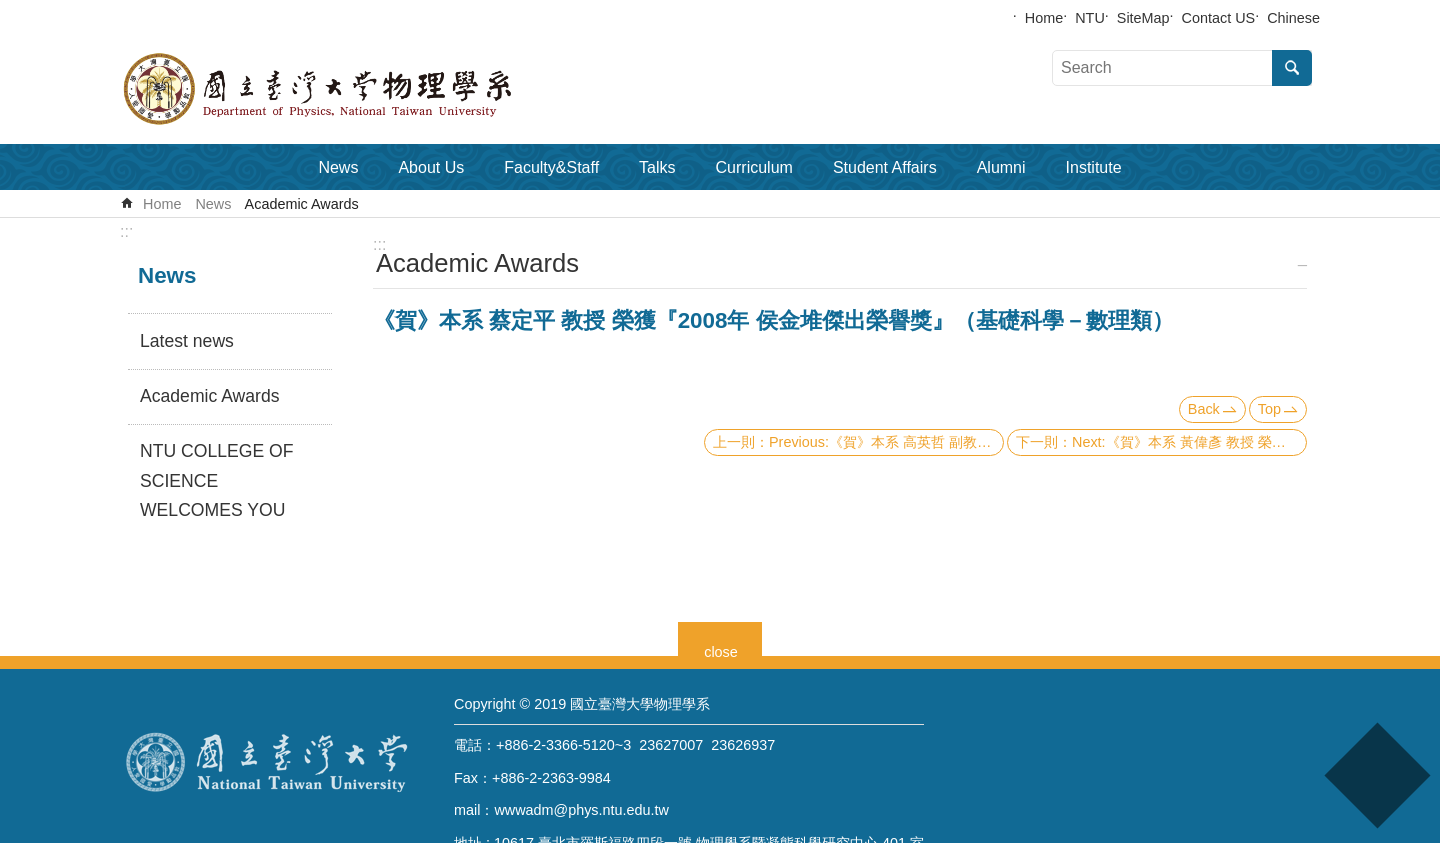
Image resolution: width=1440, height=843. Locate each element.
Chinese (1293, 18)
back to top (1376, 775)
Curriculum (754, 167)
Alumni (1001, 167)
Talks (657, 167)
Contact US (1219, 18)
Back (1204, 409)
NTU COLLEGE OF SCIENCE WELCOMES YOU (216, 481)
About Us (431, 167)
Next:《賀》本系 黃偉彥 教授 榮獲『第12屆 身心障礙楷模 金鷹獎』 (1189, 442)
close (721, 649)
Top (1269, 409)
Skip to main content (10, 10)
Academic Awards (302, 204)
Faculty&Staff (551, 167)
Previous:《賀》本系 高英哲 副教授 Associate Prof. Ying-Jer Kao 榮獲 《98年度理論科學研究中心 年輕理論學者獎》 (886, 442)
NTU (1090, 18)
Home (1044, 18)
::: (126, 231)
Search (1292, 68)
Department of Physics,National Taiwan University (370, 89)
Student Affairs (885, 167)
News (338, 167)
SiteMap (1143, 18)
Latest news (187, 341)
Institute (1094, 167)
